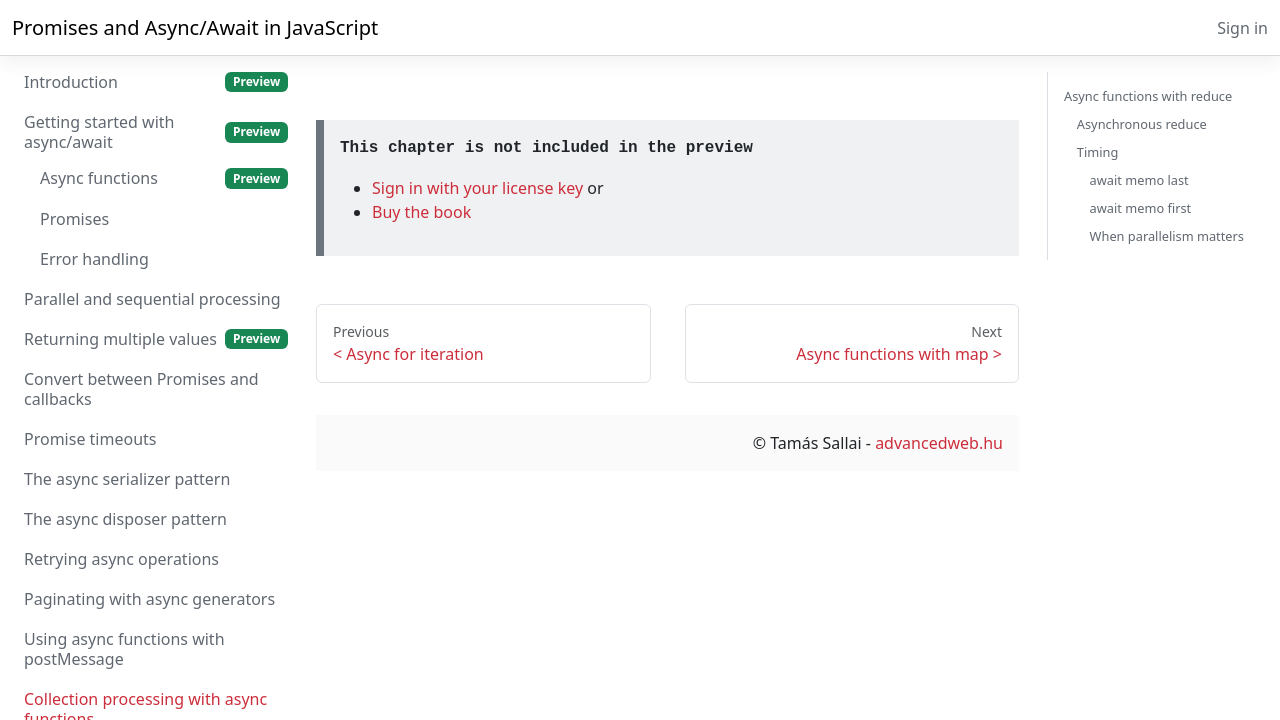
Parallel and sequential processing (152, 299)
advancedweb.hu (939, 443)
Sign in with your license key (479, 188)
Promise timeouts (90, 439)
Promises (74, 219)
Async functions (164, 178)
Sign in (1242, 28)
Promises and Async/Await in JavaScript (195, 27)
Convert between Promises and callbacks (141, 389)
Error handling (94, 259)
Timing (1097, 152)
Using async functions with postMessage (124, 649)
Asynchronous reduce (1142, 124)
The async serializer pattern (127, 479)
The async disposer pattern (125, 519)
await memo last (1139, 180)
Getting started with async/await (156, 132)
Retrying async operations (121, 559)
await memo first (1141, 208)
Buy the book (421, 212)
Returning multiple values (156, 339)
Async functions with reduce (1148, 96)
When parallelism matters (1167, 236)
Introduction (156, 82)
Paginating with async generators (149, 599)
